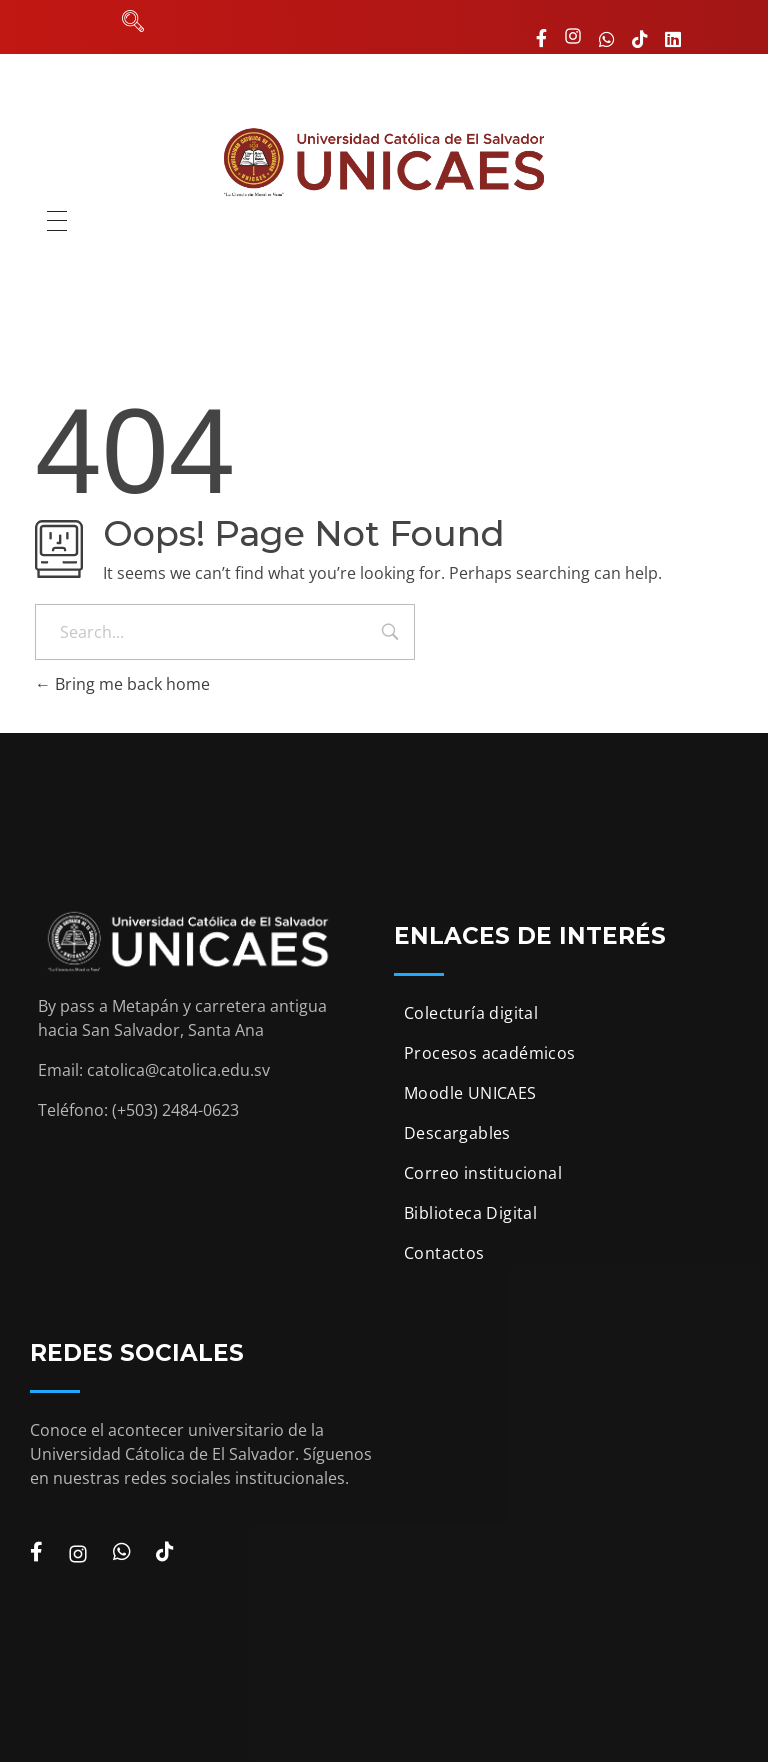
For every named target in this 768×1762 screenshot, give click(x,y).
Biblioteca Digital (470, 1213)
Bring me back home (122, 684)
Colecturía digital (471, 1013)
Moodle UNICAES (470, 1093)
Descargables (457, 1133)
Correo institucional (483, 1173)
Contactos (444, 1253)
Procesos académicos (490, 1053)
